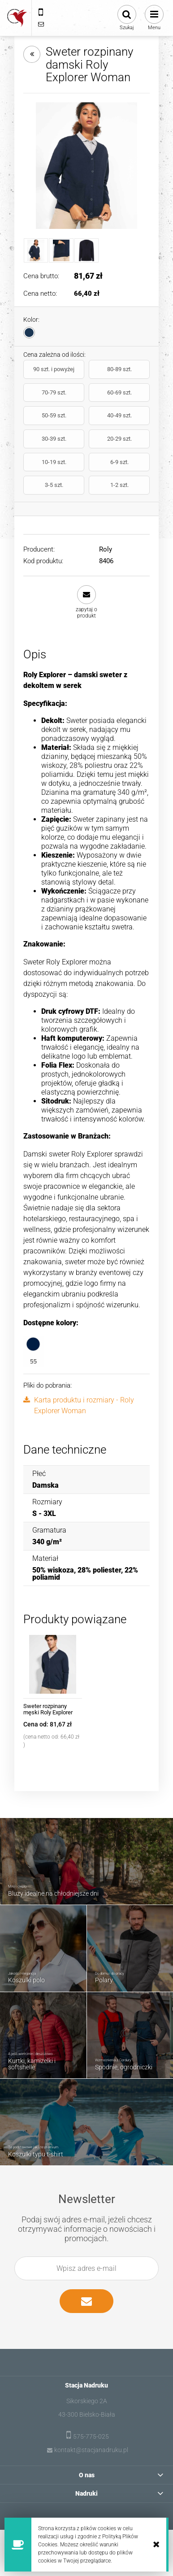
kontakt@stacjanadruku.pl (91, 2449)
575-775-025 (91, 2436)
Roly (105, 549)
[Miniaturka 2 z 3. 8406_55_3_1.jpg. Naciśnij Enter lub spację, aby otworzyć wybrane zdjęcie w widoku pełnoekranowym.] (61, 250)
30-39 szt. (54, 438)
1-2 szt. (119, 485)
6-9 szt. (119, 462)
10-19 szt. (54, 462)
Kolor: (31, 319)
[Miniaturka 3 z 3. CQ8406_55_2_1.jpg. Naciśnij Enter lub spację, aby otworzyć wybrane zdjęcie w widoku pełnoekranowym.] (86, 250)
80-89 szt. (119, 369)
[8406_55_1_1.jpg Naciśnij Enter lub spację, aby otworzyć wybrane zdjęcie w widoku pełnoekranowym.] (86, 165)
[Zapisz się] (86, 2301)
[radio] (29, 332)
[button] (86, 602)
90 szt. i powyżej (53, 369)
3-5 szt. (54, 485)
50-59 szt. (54, 415)
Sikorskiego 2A (86, 2401)
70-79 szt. (54, 392)
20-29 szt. (119, 438)
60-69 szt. (119, 392)
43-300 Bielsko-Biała (86, 2414)
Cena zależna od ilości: (54, 354)
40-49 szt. (119, 415)
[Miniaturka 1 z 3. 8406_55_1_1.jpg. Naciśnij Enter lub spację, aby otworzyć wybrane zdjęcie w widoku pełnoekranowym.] (36, 250)
